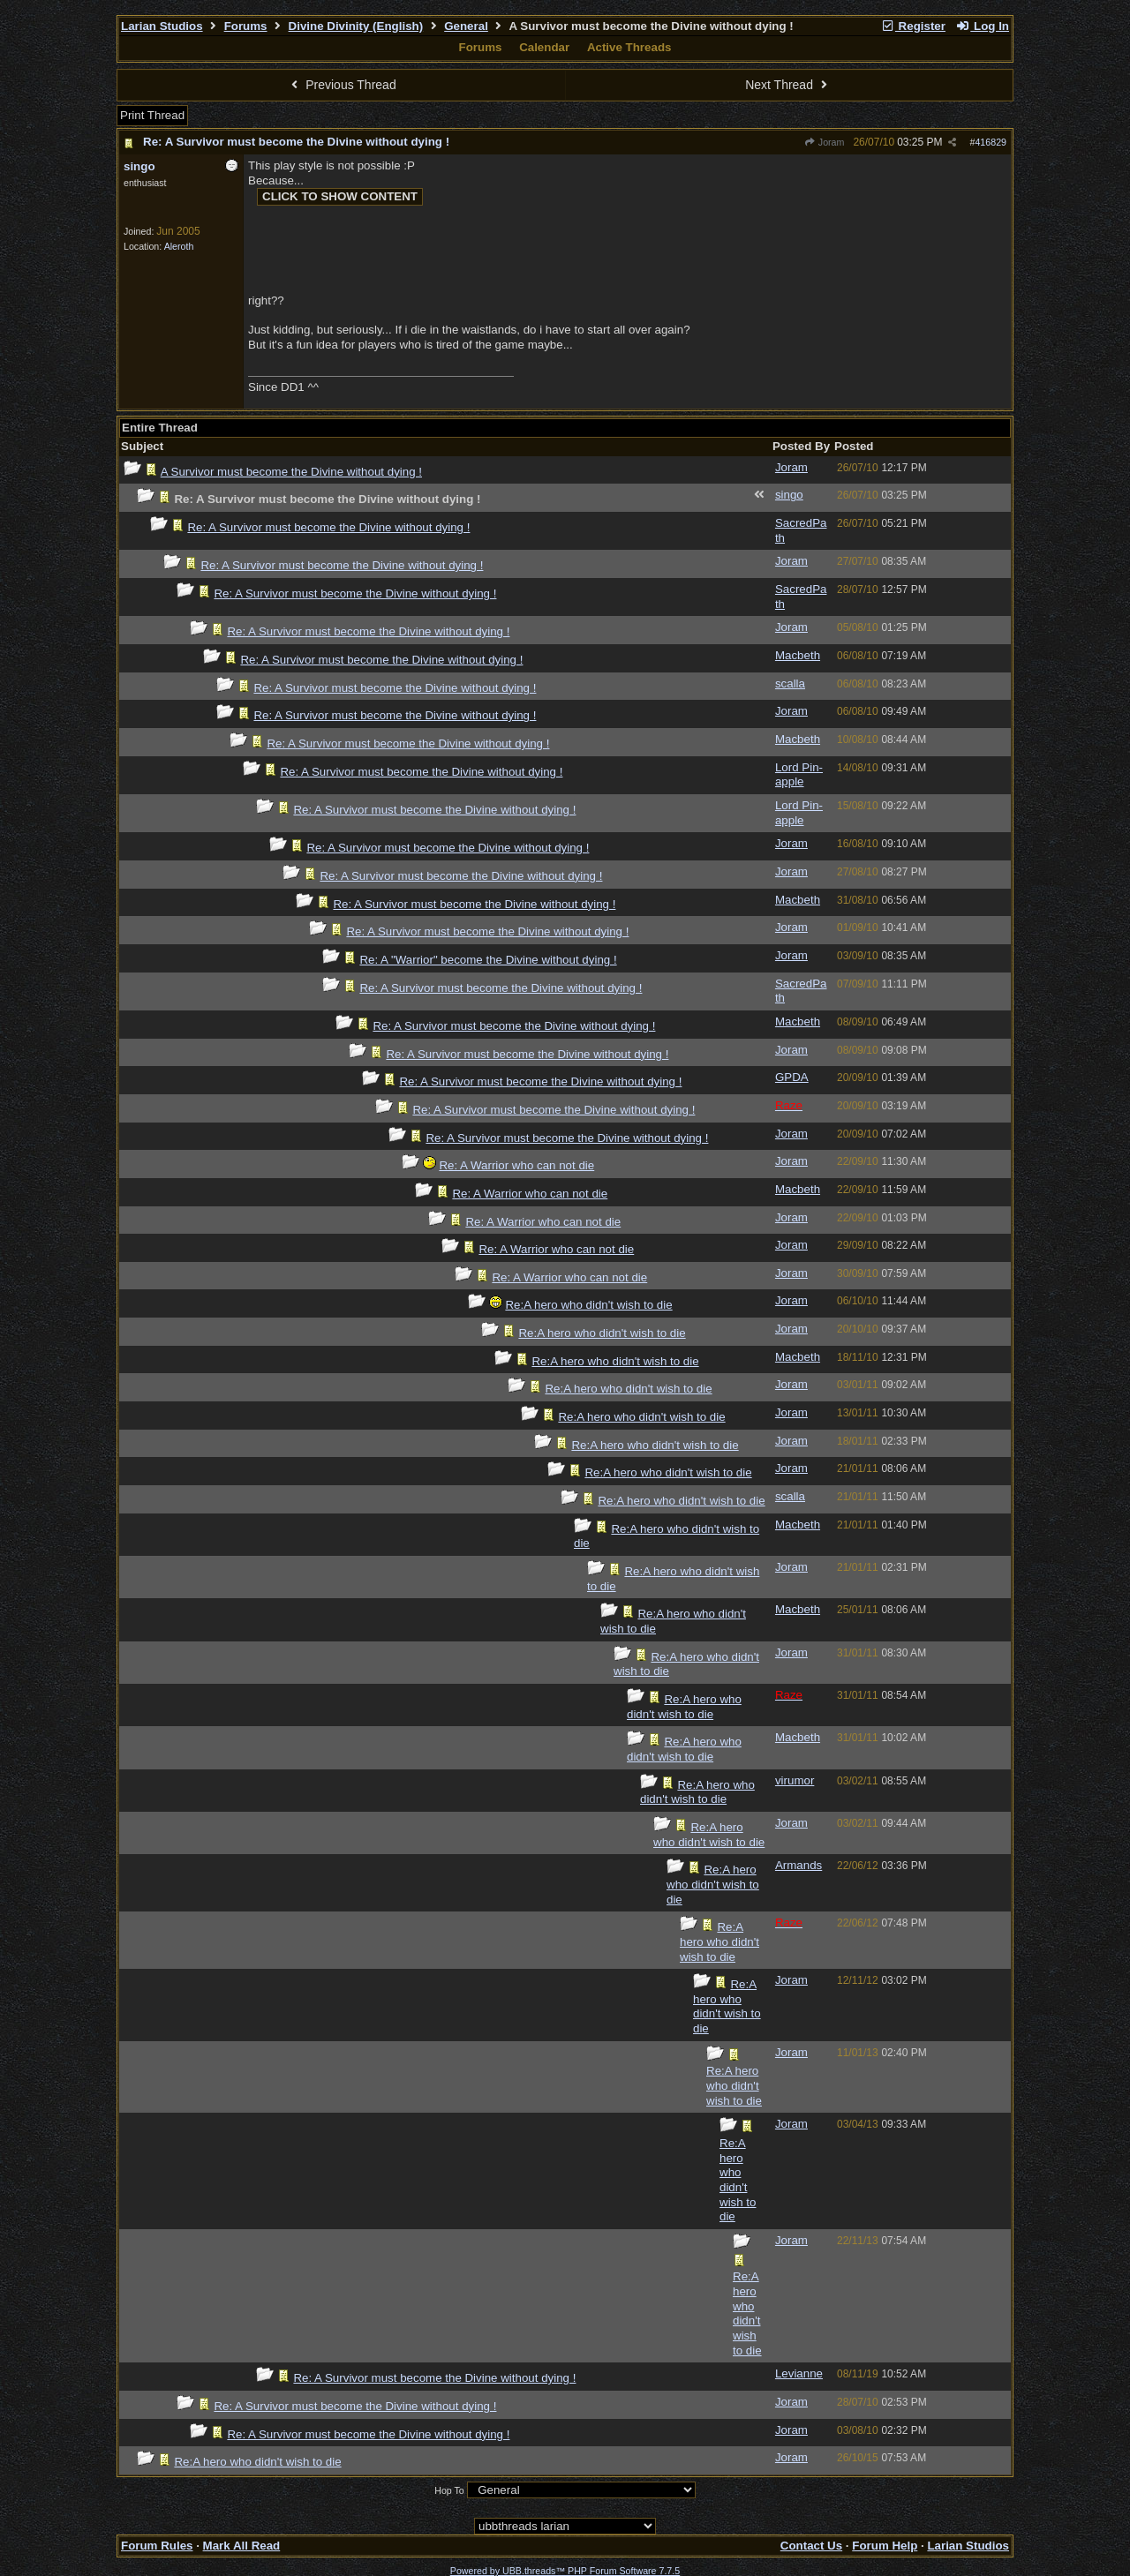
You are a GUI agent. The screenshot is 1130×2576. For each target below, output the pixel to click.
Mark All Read (242, 2545)
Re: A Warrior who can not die (516, 1165)
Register (912, 26)
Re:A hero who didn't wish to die (588, 1304)
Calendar (544, 47)
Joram (824, 142)
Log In (982, 26)
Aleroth (179, 246)
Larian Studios (162, 26)
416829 (990, 142)
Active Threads (629, 47)
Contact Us (811, 2545)
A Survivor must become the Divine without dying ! (291, 471)
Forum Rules (156, 2545)
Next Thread (788, 85)
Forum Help (884, 2545)
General (466, 26)
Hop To (449, 2490)
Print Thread (152, 115)
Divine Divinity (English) (356, 26)
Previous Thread (341, 85)
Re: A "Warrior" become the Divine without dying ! (487, 959)
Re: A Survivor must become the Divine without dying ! (296, 141)
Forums (245, 26)
